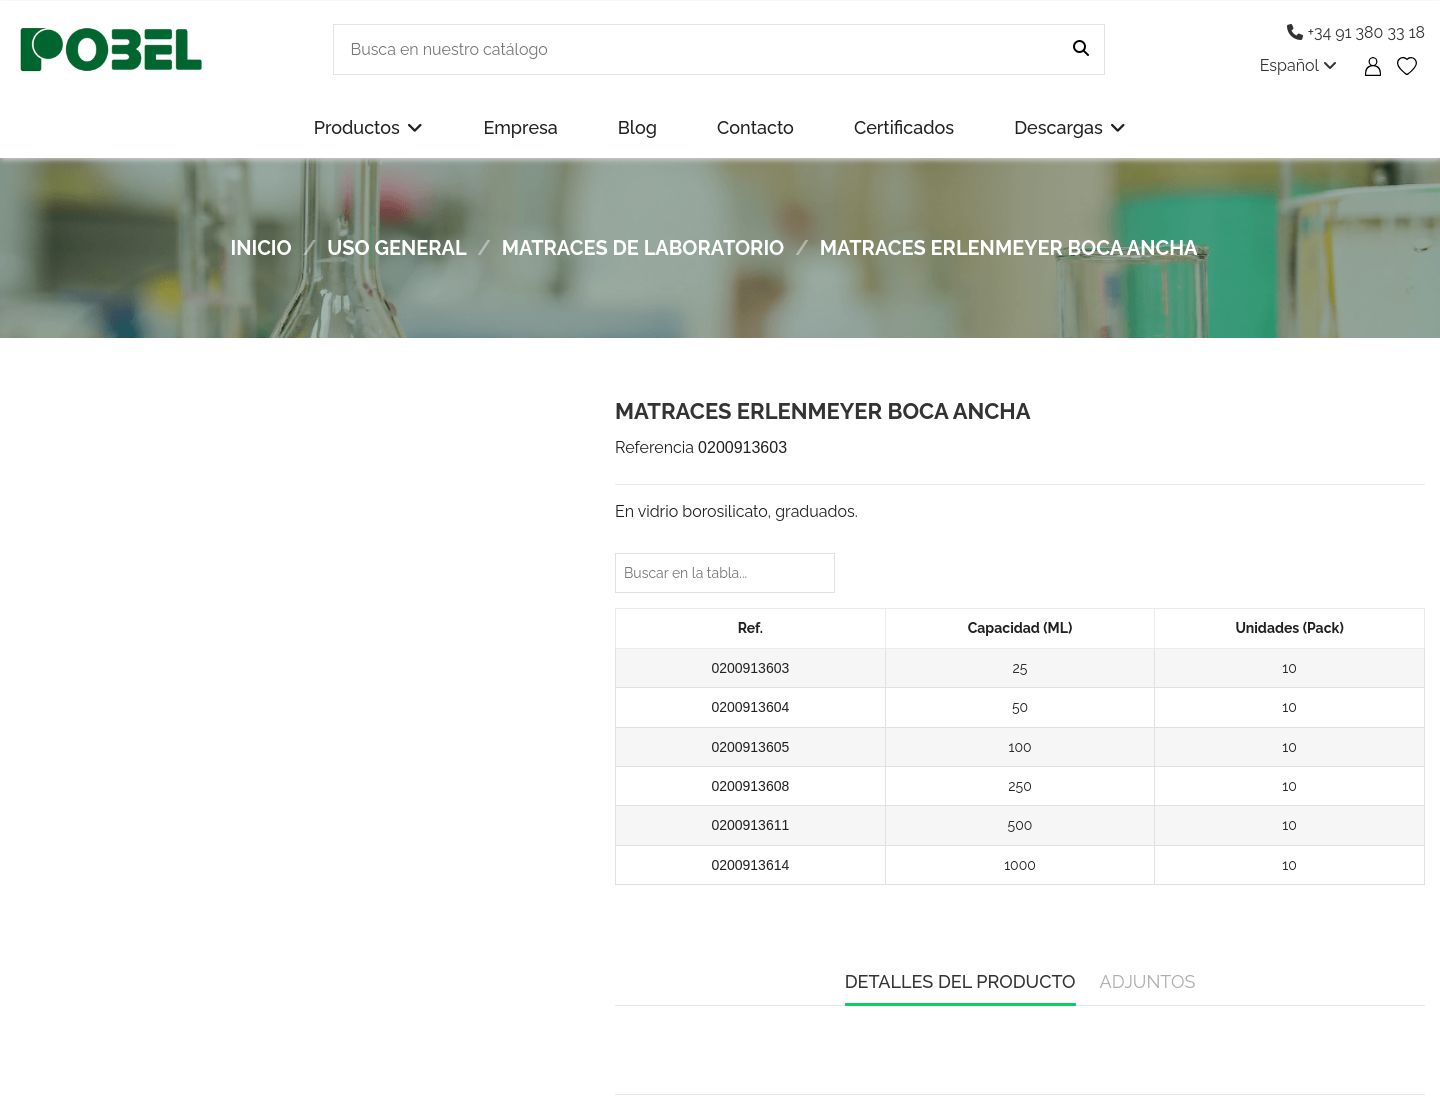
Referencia (654, 447)
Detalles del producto (960, 981)
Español (1298, 65)
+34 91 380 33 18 (1356, 32)
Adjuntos (1148, 981)
